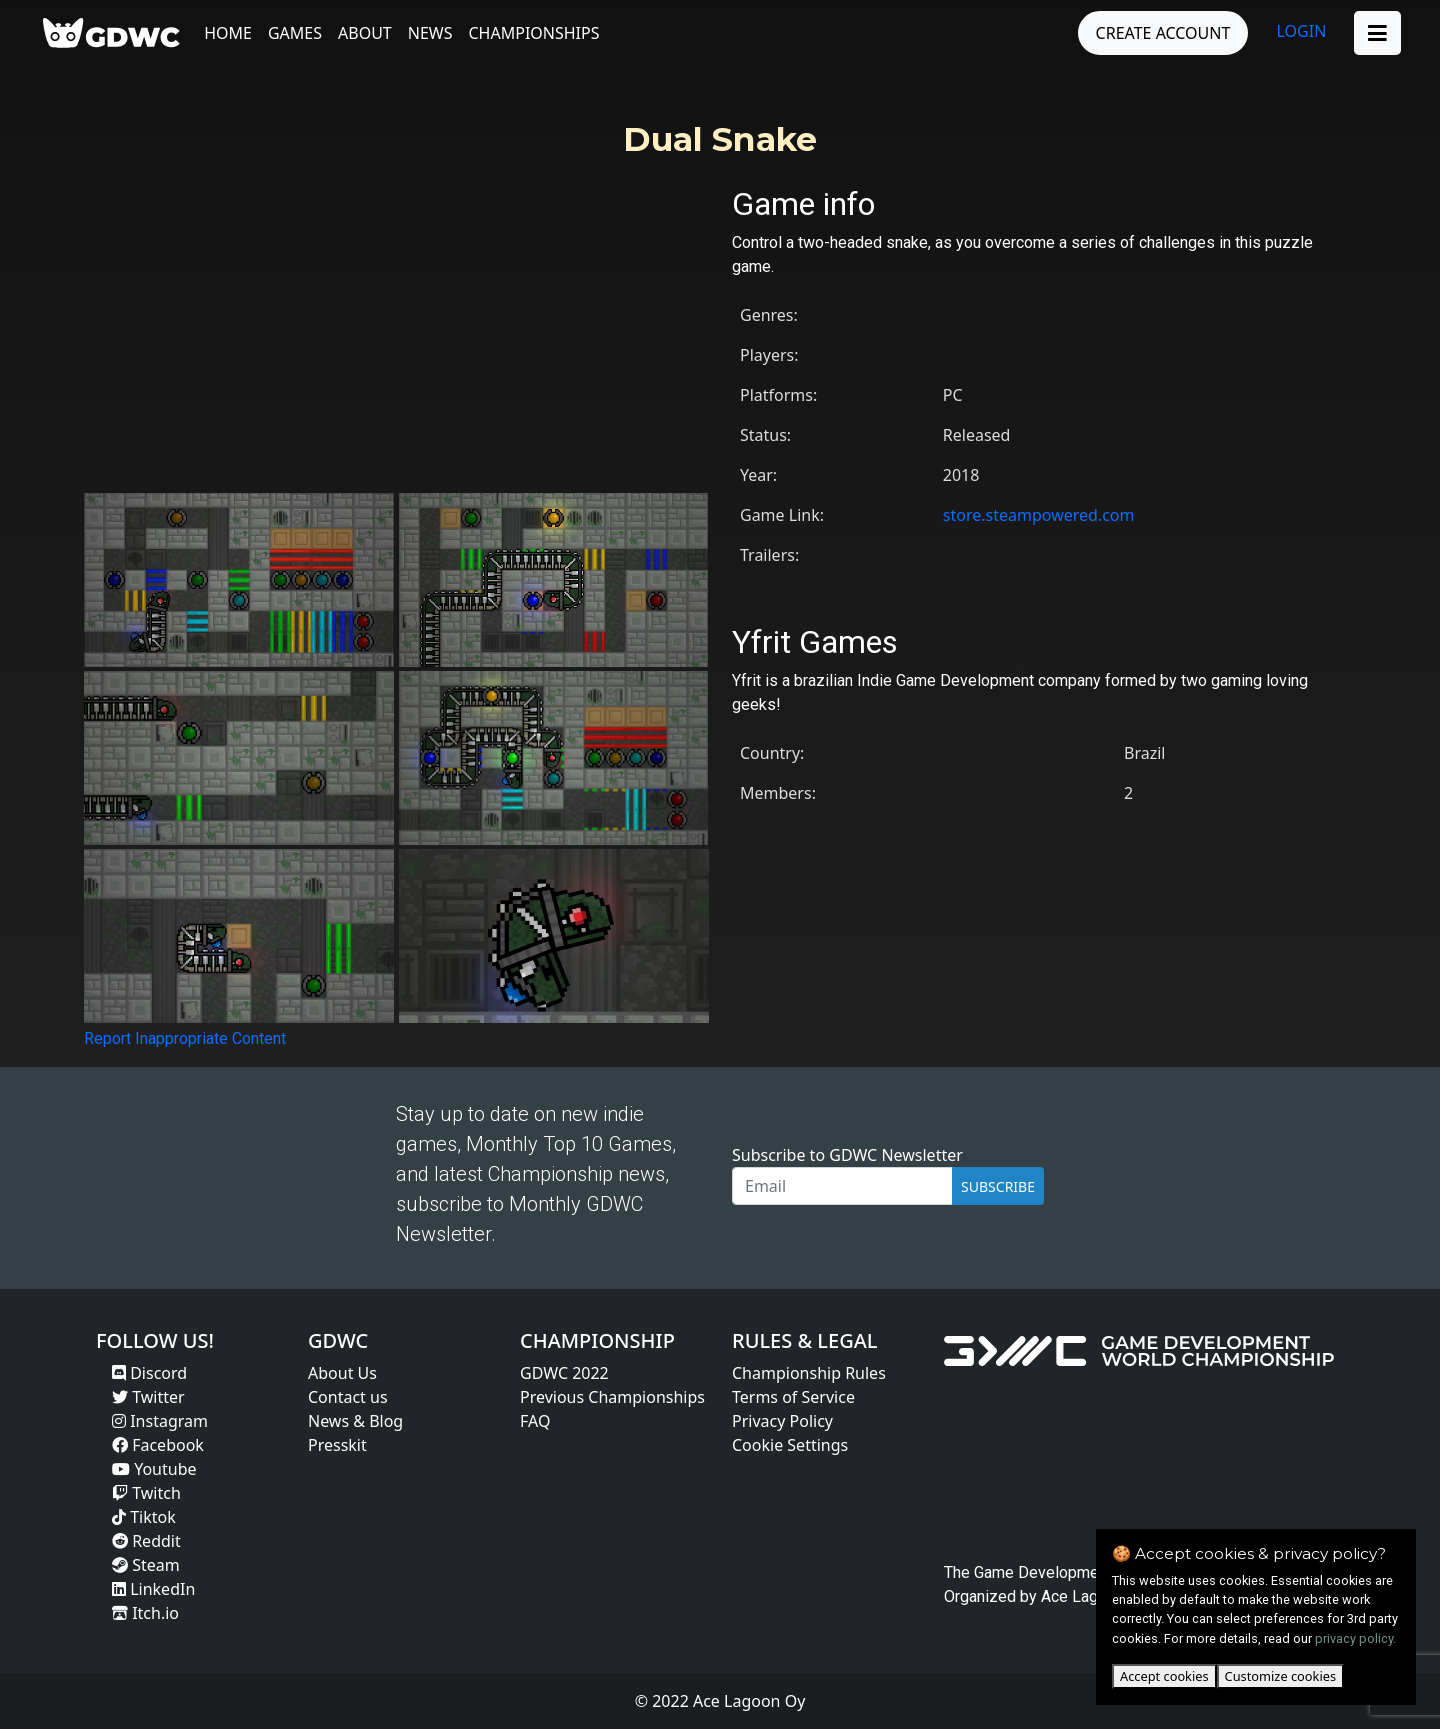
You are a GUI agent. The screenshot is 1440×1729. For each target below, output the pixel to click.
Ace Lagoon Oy (1094, 1596)
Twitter (148, 1397)
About (366, 33)
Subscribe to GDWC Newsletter (847, 1155)
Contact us (348, 1397)
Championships (534, 33)
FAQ (535, 1421)
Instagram (160, 1421)
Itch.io (145, 1613)
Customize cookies (1280, 1676)
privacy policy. (1355, 1638)
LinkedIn (153, 1589)
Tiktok (144, 1517)
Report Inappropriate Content (185, 1038)
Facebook (158, 1445)
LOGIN (1301, 31)
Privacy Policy (782, 1421)
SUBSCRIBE (998, 1186)
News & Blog (355, 1421)
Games (296, 33)
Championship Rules (809, 1373)
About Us (342, 1373)
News (430, 33)
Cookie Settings (790, 1445)
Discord (149, 1373)
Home (229, 33)
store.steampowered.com (1039, 515)
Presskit (337, 1445)
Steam (146, 1565)
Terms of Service (793, 1397)
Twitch (146, 1493)
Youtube (154, 1469)
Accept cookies (1164, 1676)
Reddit (146, 1541)
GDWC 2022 (564, 1373)
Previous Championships (612, 1397)
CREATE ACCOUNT (1162, 33)
